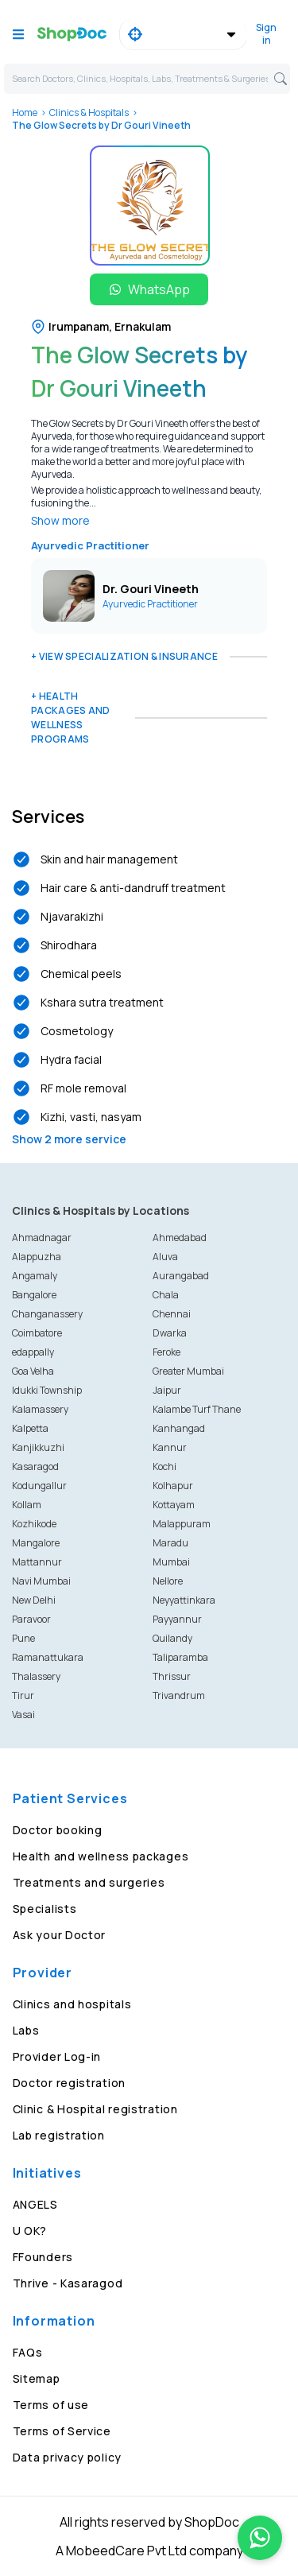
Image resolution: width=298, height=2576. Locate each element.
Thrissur (172, 1676)
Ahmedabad (180, 1237)
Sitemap (36, 2378)
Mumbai (171, 1562)
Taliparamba (180, 1657)
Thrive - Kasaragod (68, 2283)
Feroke (166, 1352)
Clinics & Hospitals (89, 112)
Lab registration (59, 2135)
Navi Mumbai (41, 1581)
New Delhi (34, 1600)
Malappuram (182, 1523)
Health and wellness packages (101, 1856)
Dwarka (170, 1333)
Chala (166, 1295)
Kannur (170, 1447)
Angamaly (34, 1275)
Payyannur (177, 1619)
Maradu (170, 1543)
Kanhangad (179, 1428)
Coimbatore (37, 1333)
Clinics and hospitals (72, 2004)
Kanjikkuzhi (38, 1447)
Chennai (172, 1314)
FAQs (28, 2352)
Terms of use (51, 2404)
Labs (26, 2030)
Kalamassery (40, 1409)
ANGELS (35, 2204)
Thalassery (36, 1676)
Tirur (23, 1695)
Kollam (26, 1504)
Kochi (164, 1466)
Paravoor (31, 1619)
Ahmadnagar (42, 1237)
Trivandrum (179, 1695)
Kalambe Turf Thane (197, 1409)
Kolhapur (173, 1485)
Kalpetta (30, 1428)
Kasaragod (35, 1466)
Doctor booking (58, 1829)
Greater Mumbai (188, 1371)
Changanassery (47, 1314)
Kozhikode (34, 1523)
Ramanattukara (47, 1657)
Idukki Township (47, 1390)
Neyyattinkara (184, 1600)
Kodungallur (39, 1485)
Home (24, 112)
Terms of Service (62, 2430)
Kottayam (174, 1504)
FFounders (43, 2256)
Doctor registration (69, 2082)
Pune (23, 1638)
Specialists (45, 1908)
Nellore (168, 1581)
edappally (33, 1352)
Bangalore (34, 1295)
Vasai (23, 1714)
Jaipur (167, 1390)
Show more (60, 520)
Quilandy (172, 1638)
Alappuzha (36, 1256)
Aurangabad (181, 1275)
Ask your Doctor (59, 1934)
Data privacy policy (67, 2457)
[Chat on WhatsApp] (260, 2538)
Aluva (165, 1256)
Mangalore (36, 1543)
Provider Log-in (57, 2056)
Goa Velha (33, 1371)
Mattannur (37, 1562)
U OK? (30, 2230)
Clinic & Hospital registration (95, 2108)
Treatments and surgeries (89, 1882)
